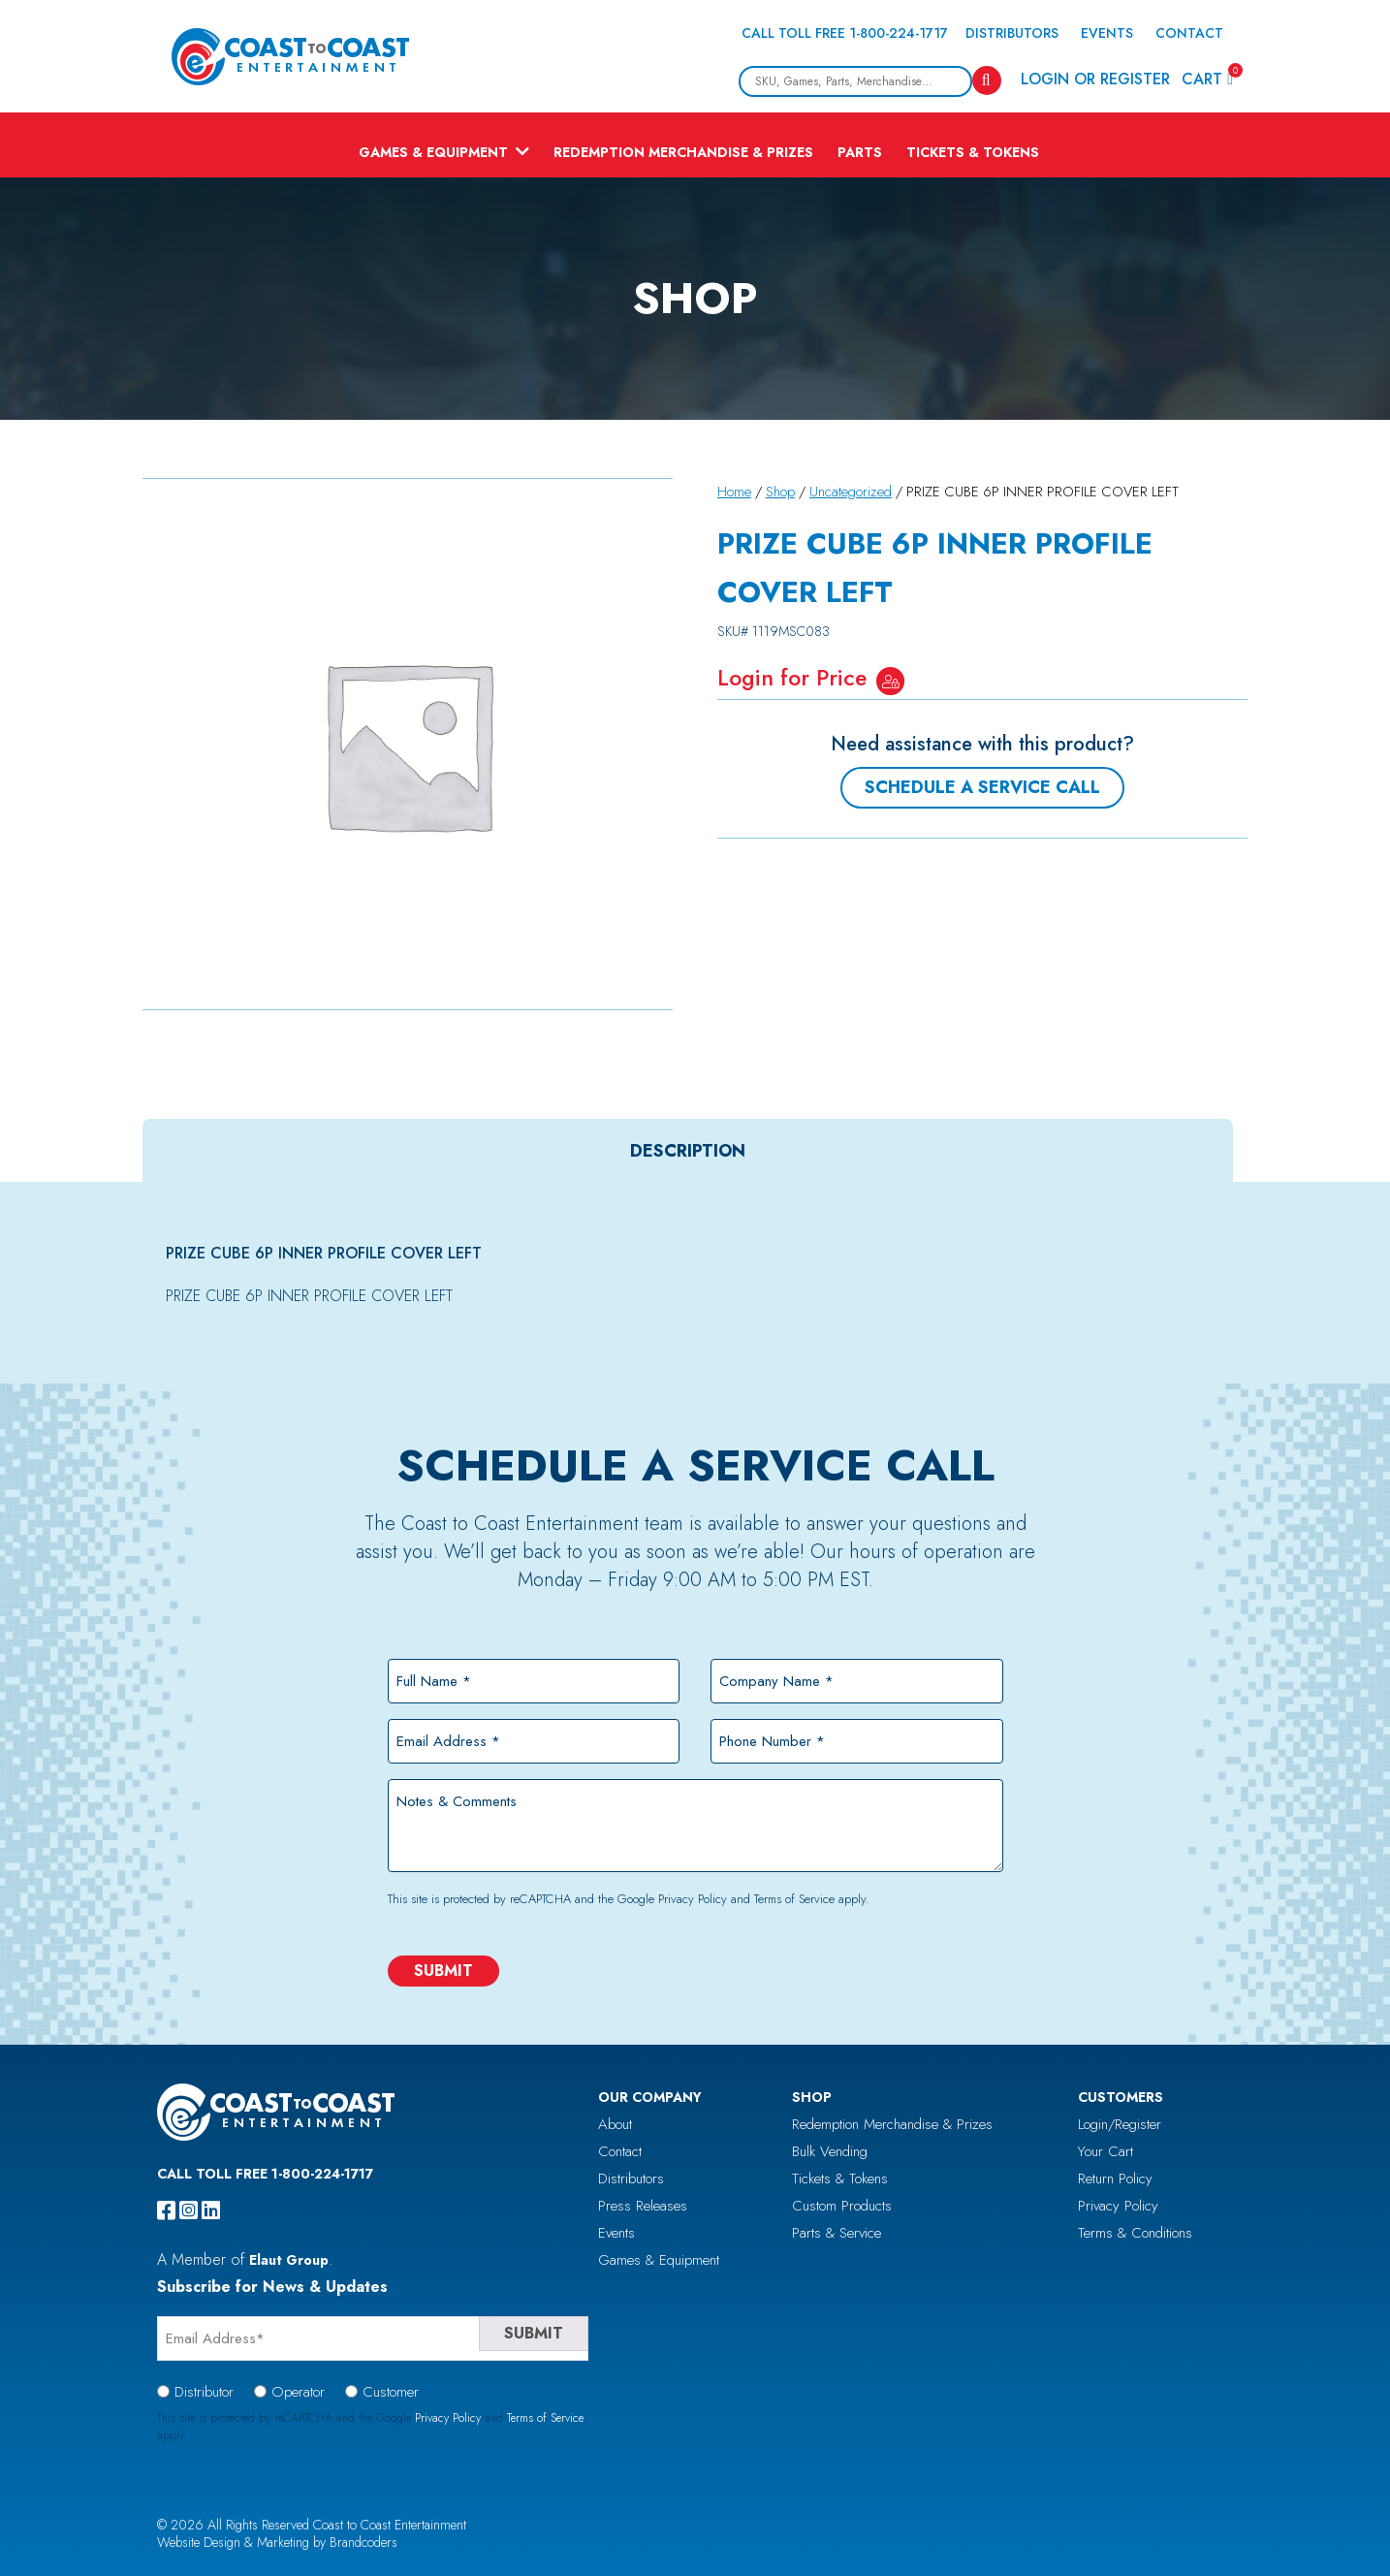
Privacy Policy (692, 1899)
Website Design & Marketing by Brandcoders (277, 2542)
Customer (391, 2391)
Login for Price (792, 677)
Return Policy (1115, 2178)
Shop (780, 491)
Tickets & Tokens (972, 152)
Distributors (1011, 33)
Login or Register (1095, 79)
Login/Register (1119, 2124)
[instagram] (188, 2210)
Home (734, 491)
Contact (1189, 33)
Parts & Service (836, 2232)
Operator (298, 2391)
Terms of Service (794, 1899)
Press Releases (642, 2205)
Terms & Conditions (1135, 2232)
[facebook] (166, 2210)
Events (1107, 33)
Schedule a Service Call (982, 787)
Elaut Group (289, 2260)
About (615, 2124)
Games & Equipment (433, 152)
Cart (1207, 78)
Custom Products (842, 2205)
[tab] (687, 1151)
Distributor (204, 2391)
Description (687, 1150)
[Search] (986, 80)
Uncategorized (850, 491)
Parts (859, 152)
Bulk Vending (830, 2151)
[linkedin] (211, 2210)
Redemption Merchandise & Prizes (683, 152)
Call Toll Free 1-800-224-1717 (845, 33)
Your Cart (1105, 2151)
